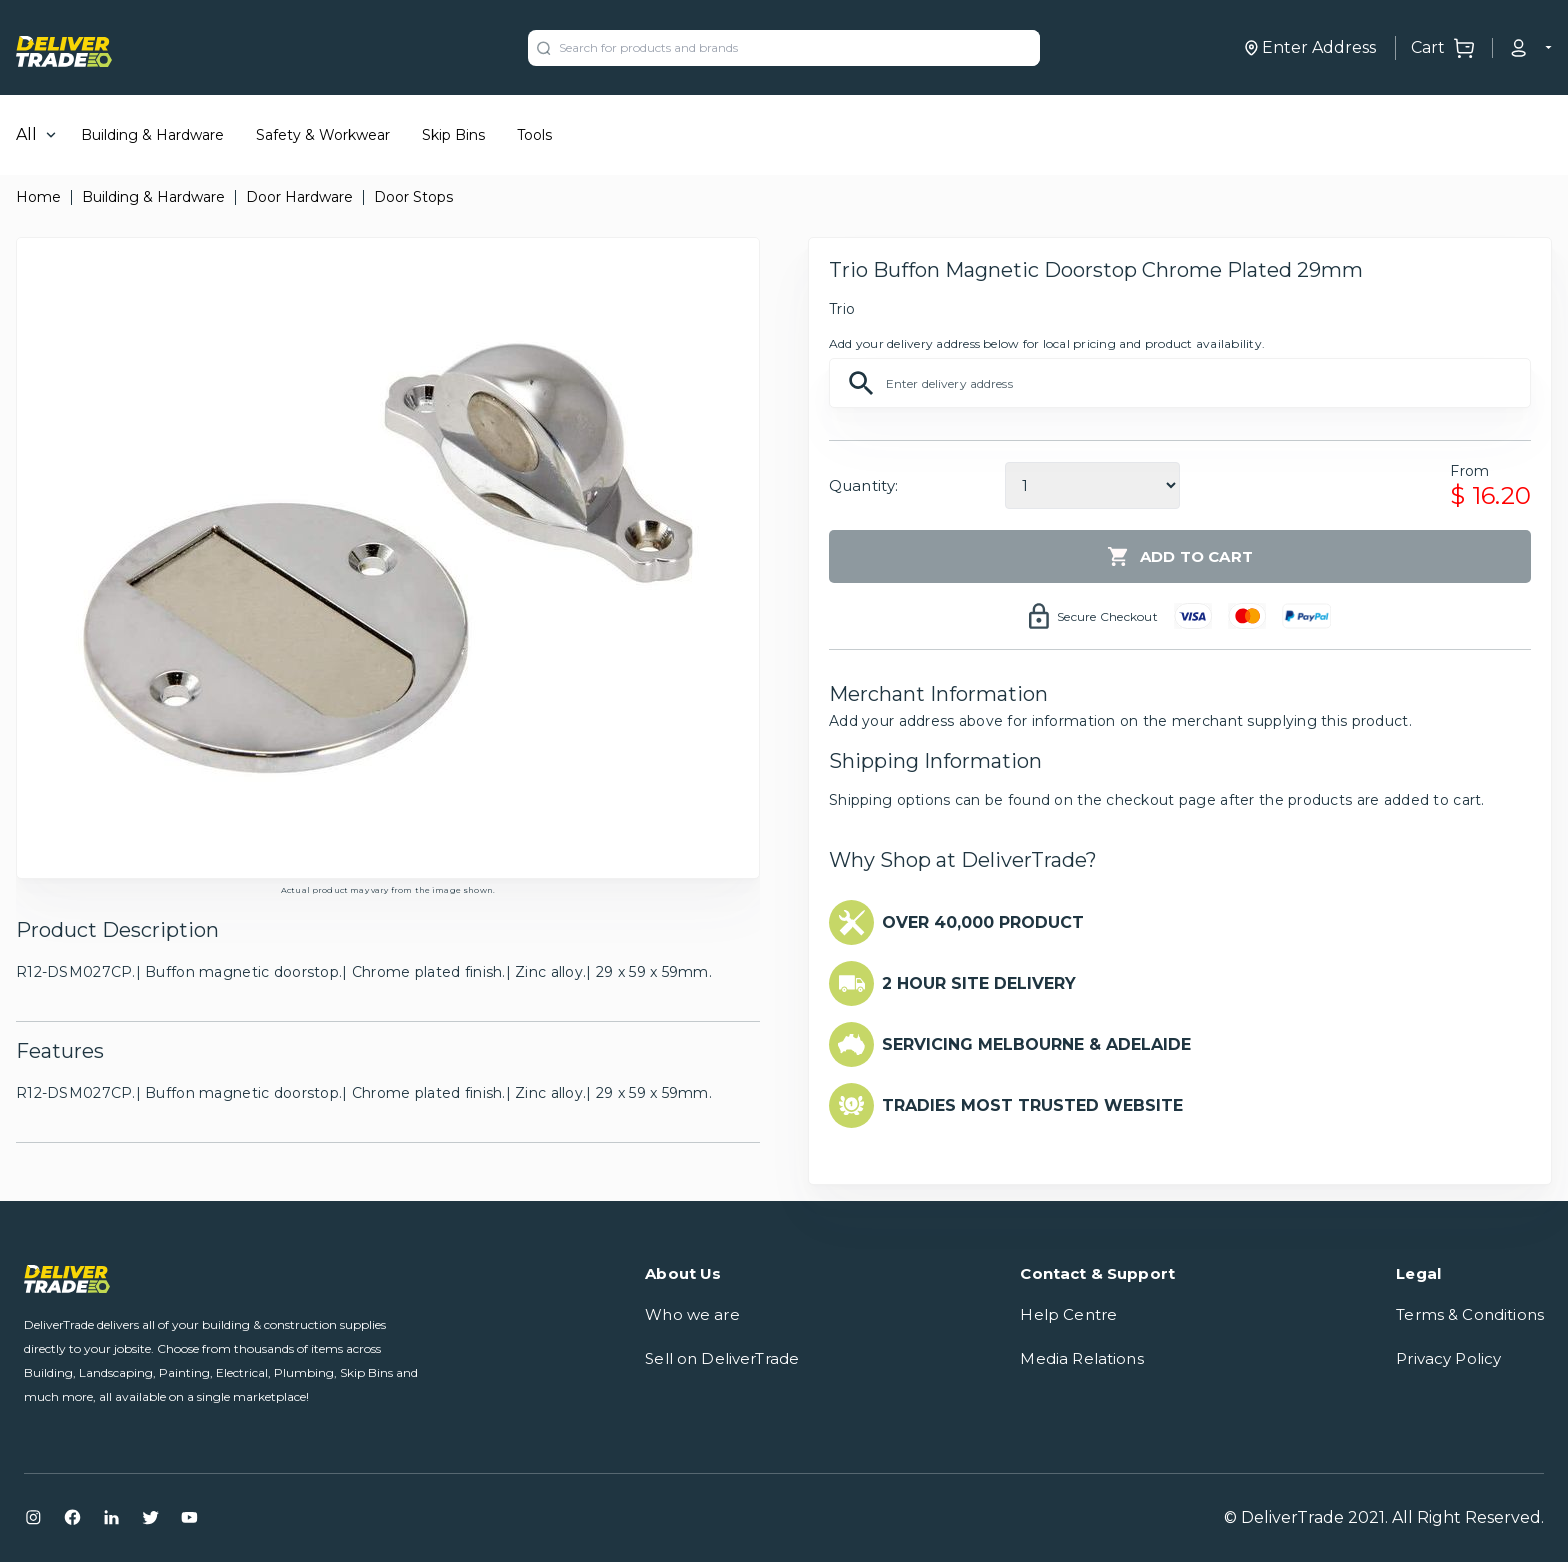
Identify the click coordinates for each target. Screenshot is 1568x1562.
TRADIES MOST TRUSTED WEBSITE (1032, 1105)
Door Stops (413, 197)
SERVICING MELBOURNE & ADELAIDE (1036, 1044)
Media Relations (1081, 1358)
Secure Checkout (1107, 616)
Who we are (692, 1314)
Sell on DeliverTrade (722, 1358)
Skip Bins (453, 135)
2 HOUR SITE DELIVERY (979, 983)
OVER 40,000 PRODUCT (983, 922)
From (1469, 471)
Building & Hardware (152, 135)
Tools (534, 135)
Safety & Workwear (323, 135)
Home (38, 197)
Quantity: (863, 485)
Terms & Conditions (1470, 1314)
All (26, 134)
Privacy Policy (1448, 1358)
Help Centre (1068, 1314)
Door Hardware (299, 197)
